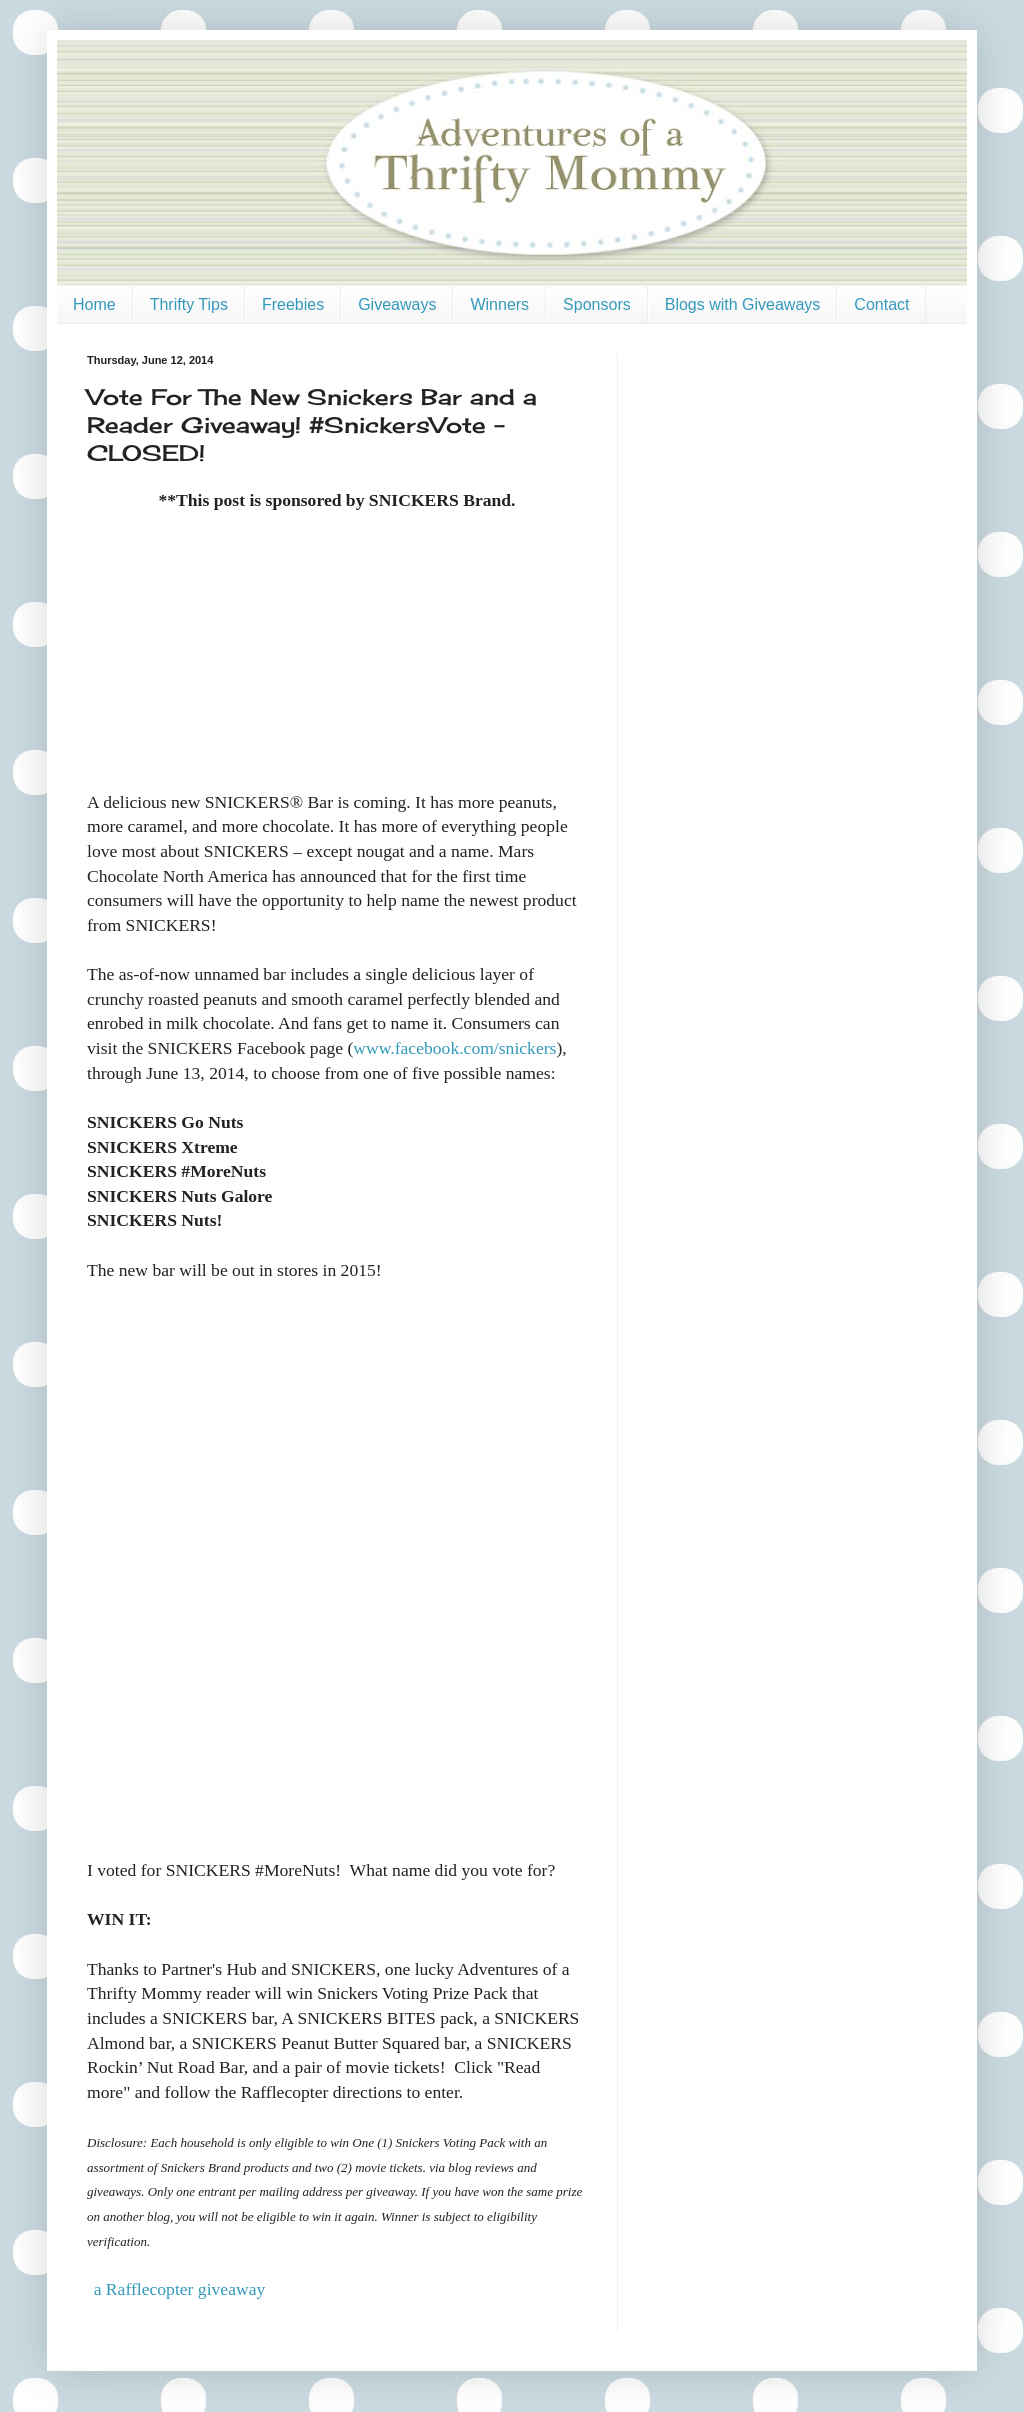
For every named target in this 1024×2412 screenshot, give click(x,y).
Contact (881, 304)
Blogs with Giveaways (743, 304)
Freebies (293, 304)
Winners (499, 304)
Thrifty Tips (189, 304)
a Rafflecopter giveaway (180, 2289)
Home (94, 304)
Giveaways (397, 304)
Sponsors (597, 304)
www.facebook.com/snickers (454, 1048)
